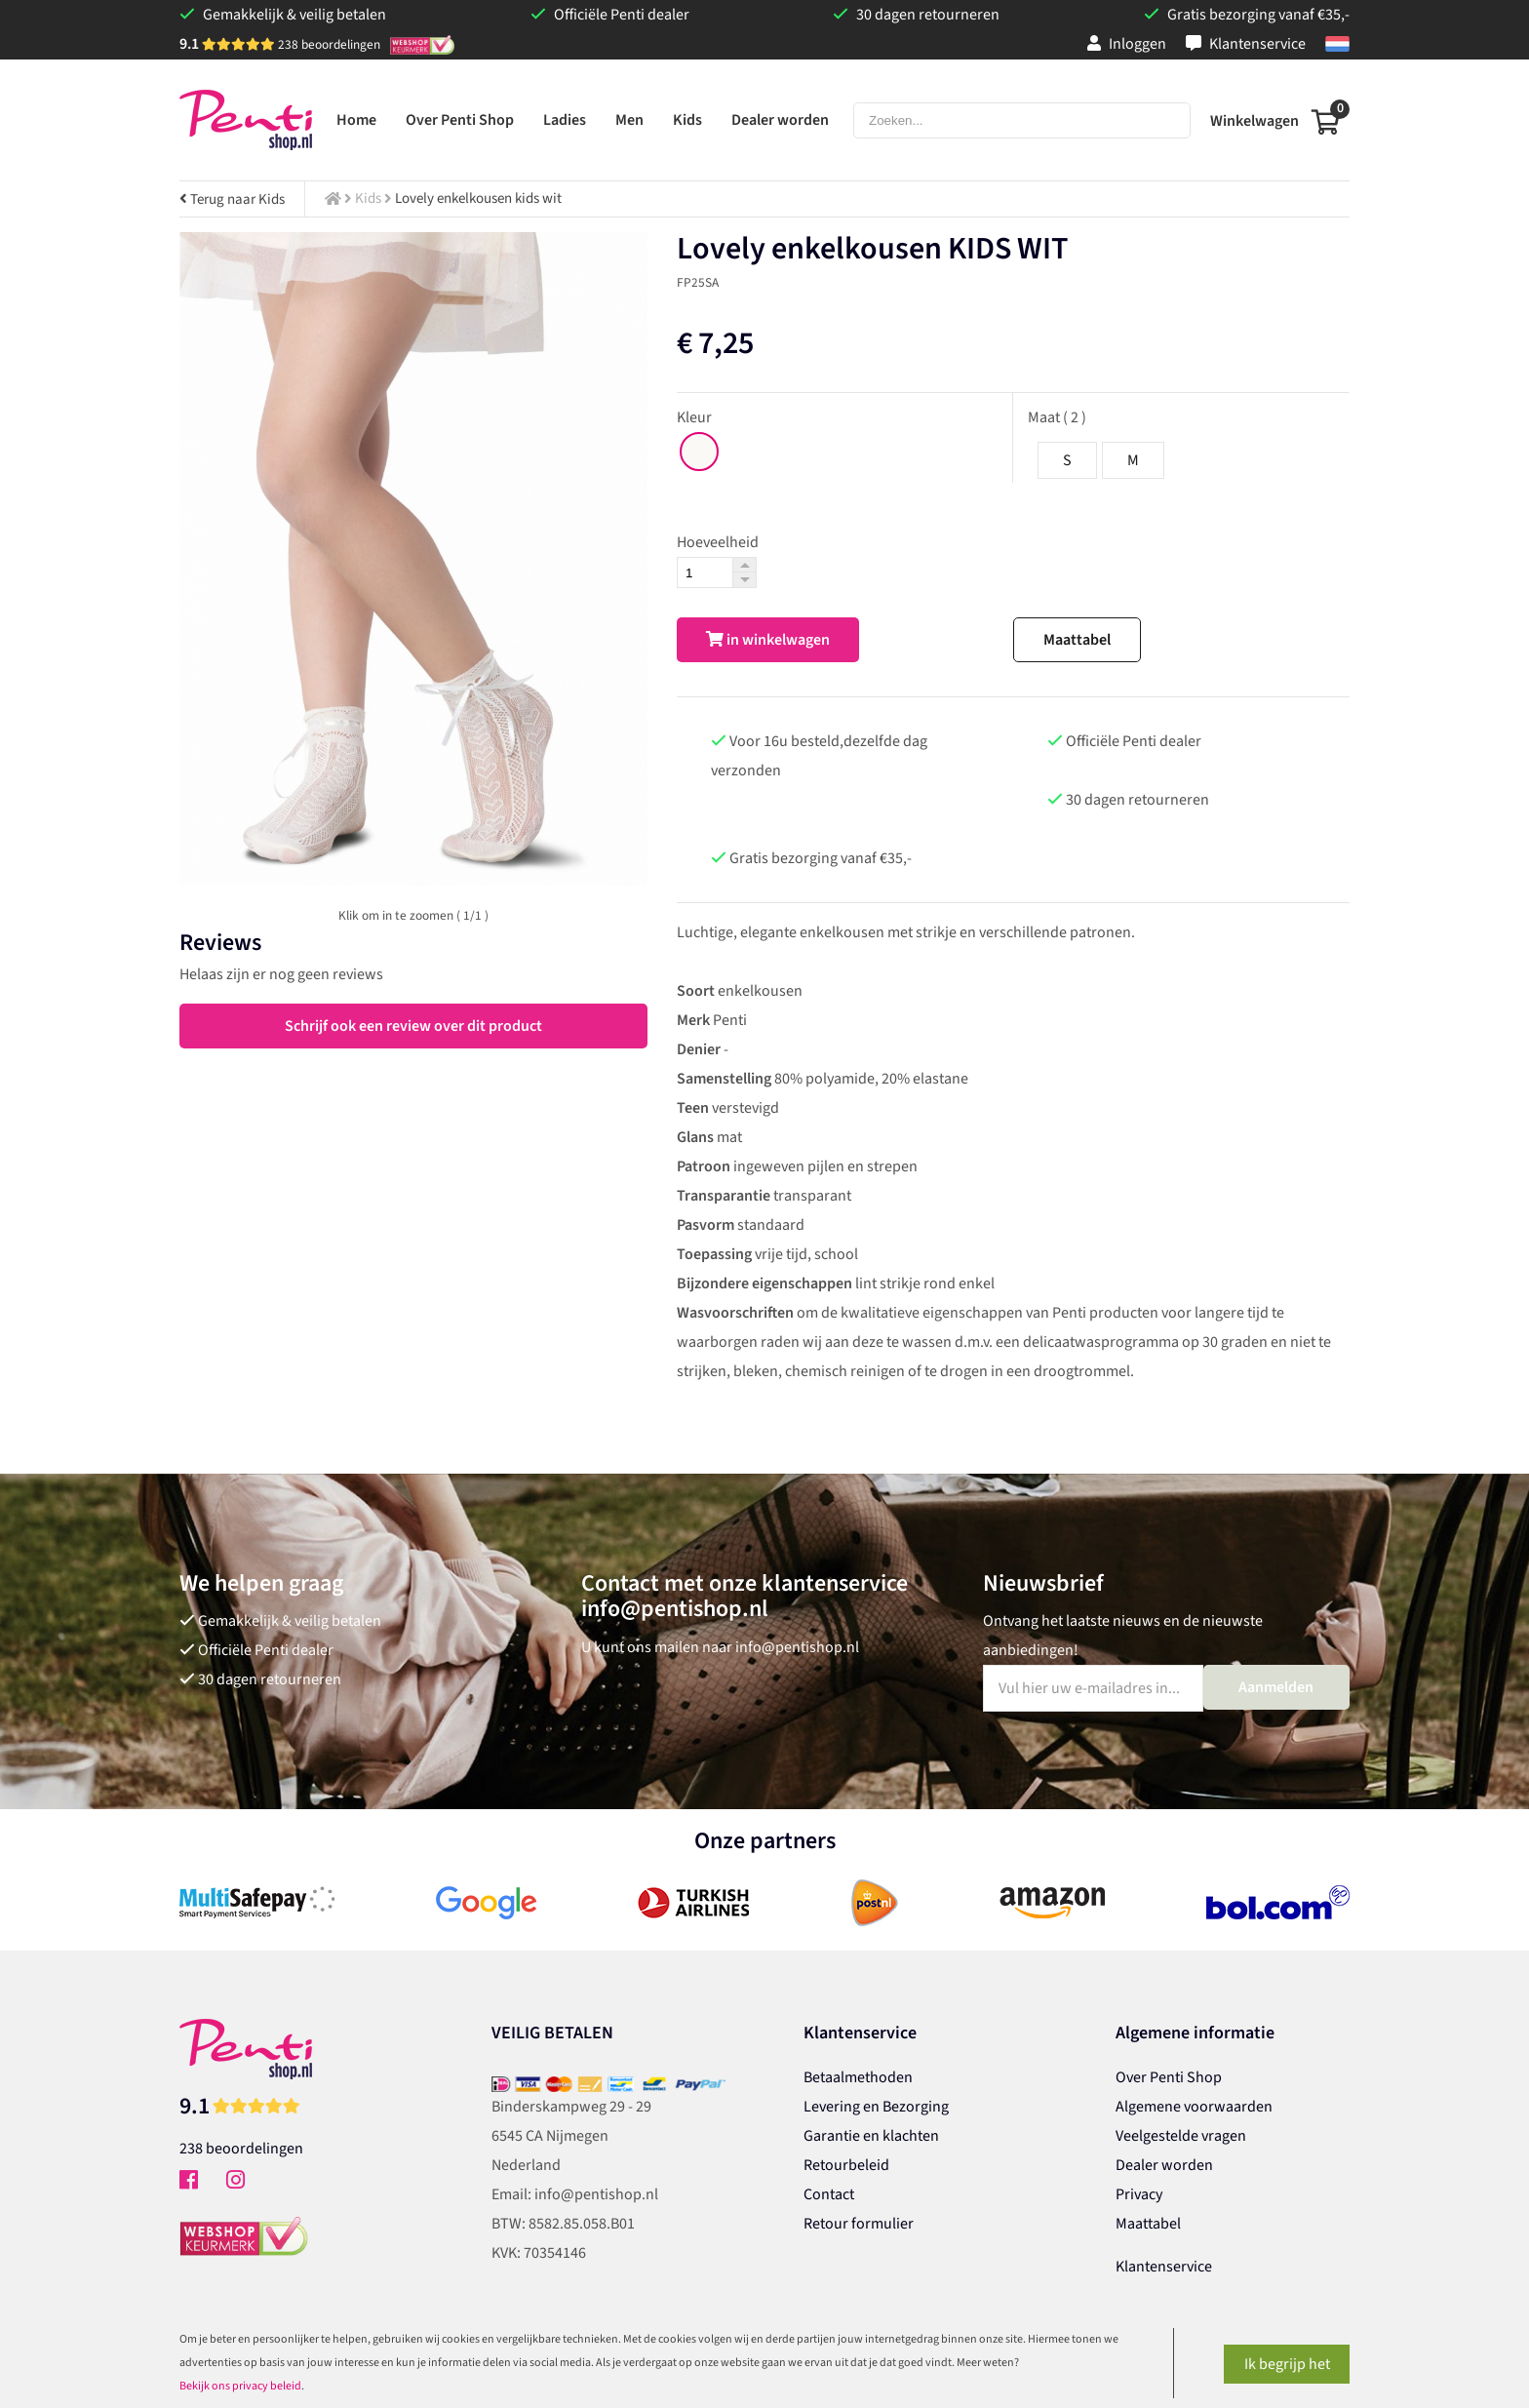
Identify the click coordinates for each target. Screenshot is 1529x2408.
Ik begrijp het (1287, 2364)
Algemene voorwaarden (1194, 2106)
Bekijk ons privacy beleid (240, 2386)
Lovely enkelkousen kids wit (478, 198)
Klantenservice (1246, 44)
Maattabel (1077, 640)
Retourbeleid (846, 2165)
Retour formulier (859, 2223)
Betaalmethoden (858, 2077)
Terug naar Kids (232, 199)
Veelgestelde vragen (1181, 2136)
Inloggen (1126, 44)
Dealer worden (1164, 2165)
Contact (829, 2194)
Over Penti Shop (1169, 2077)
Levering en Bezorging (876, 2106)
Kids (368, 198)
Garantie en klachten (871, 2136)
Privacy (1139, 2194)
